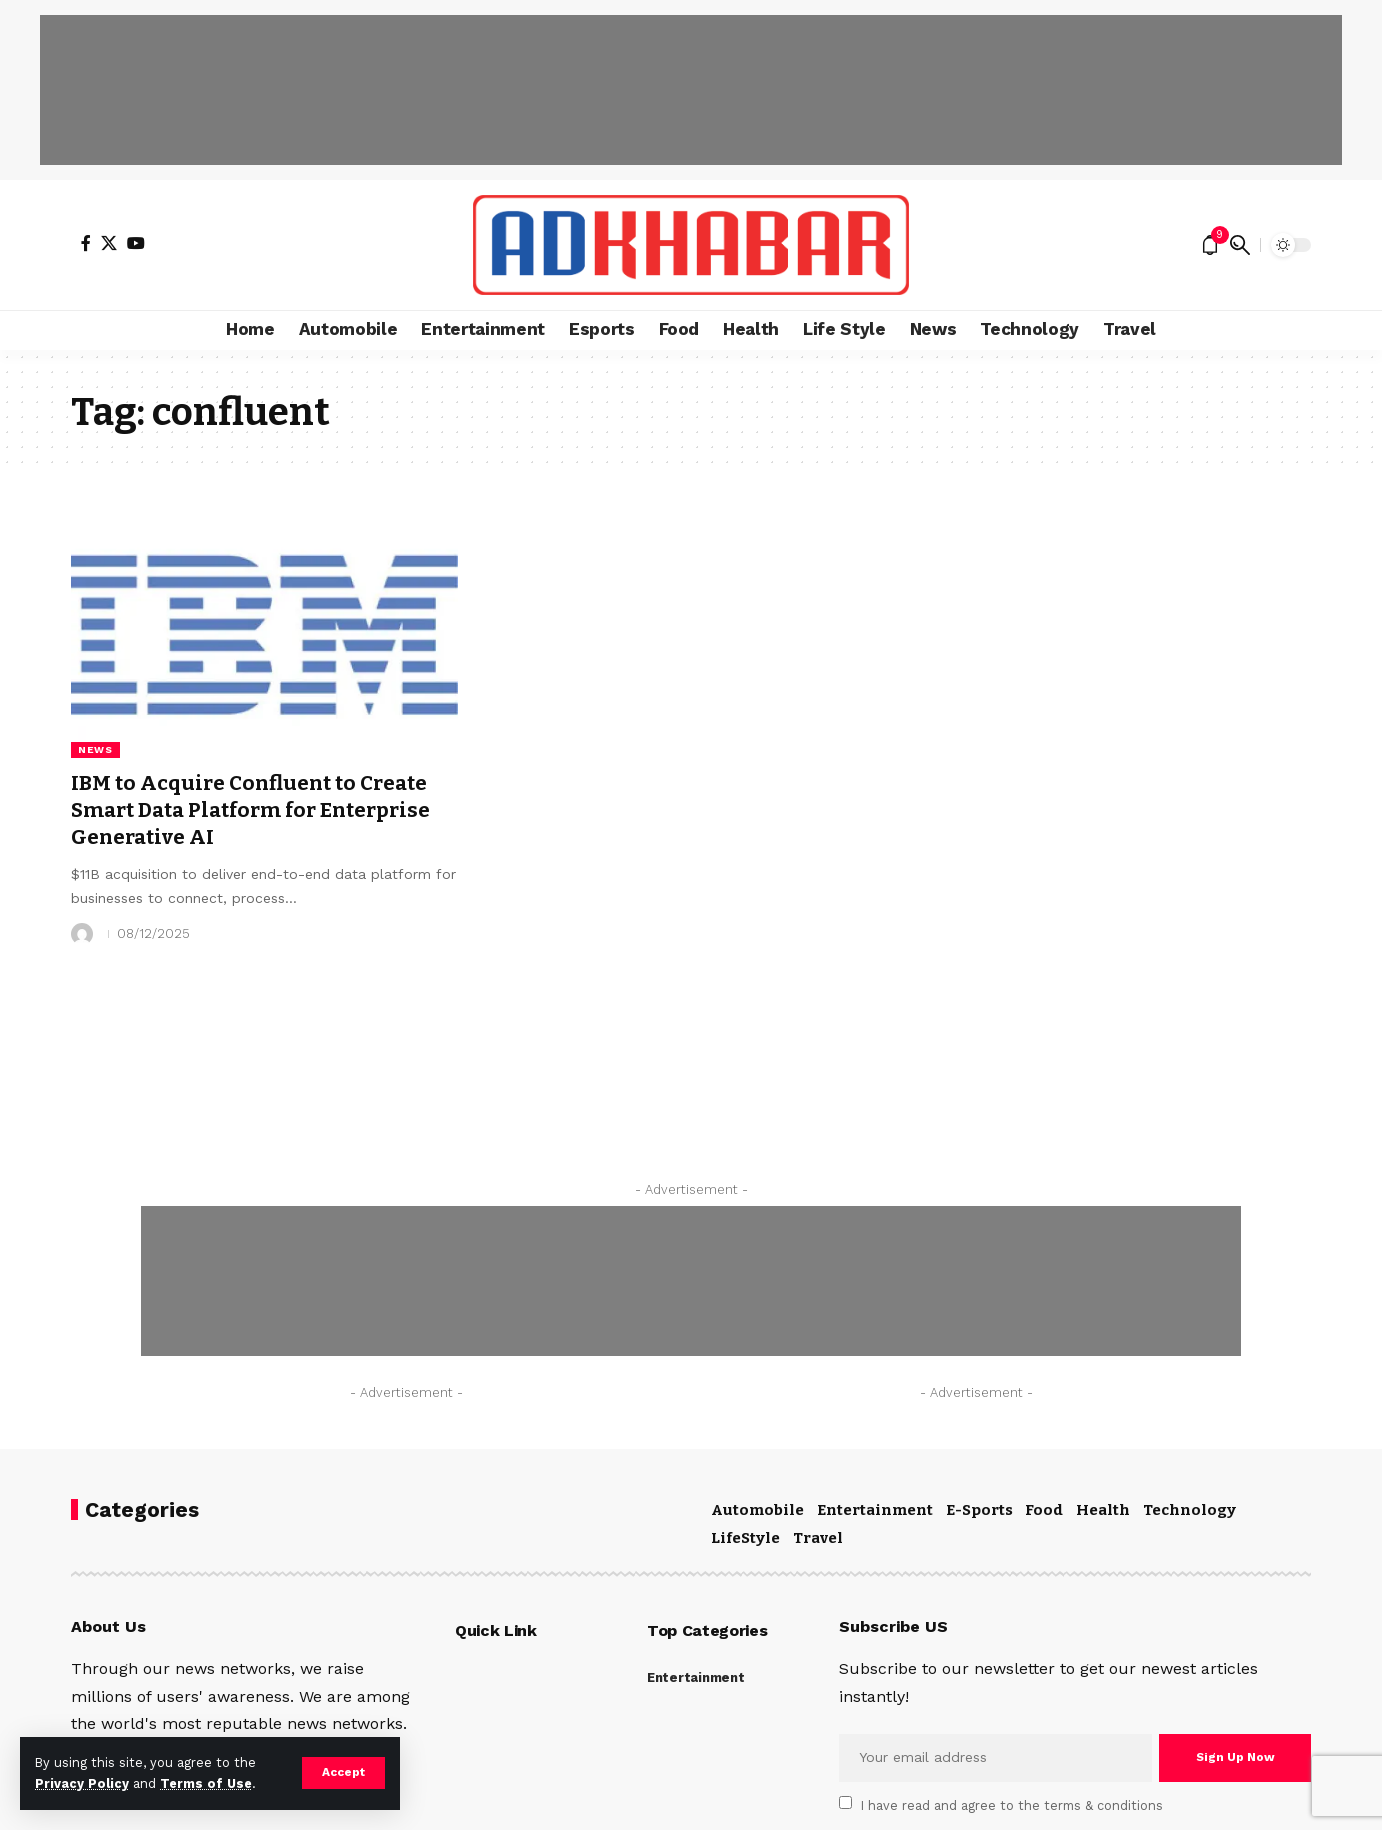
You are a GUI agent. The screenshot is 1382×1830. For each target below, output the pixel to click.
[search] (1240, 245)
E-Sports (979, 1510)
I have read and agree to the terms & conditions (1012, 1804)
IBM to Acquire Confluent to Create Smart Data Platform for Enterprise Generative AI (260, 810)
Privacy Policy (82, 1783)
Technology (1189, 1510)
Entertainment (875, 1510)
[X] (109, 243)
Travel (818, 1538)
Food (1044, 1510)
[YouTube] (136, 243)
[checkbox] (845, 1802)
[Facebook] (86, 243)
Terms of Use (206, 1783)
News (95, 749)
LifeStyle (745, 1538)
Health (1103, 1510)
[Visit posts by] (82, 934)
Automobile (757, 1510)
